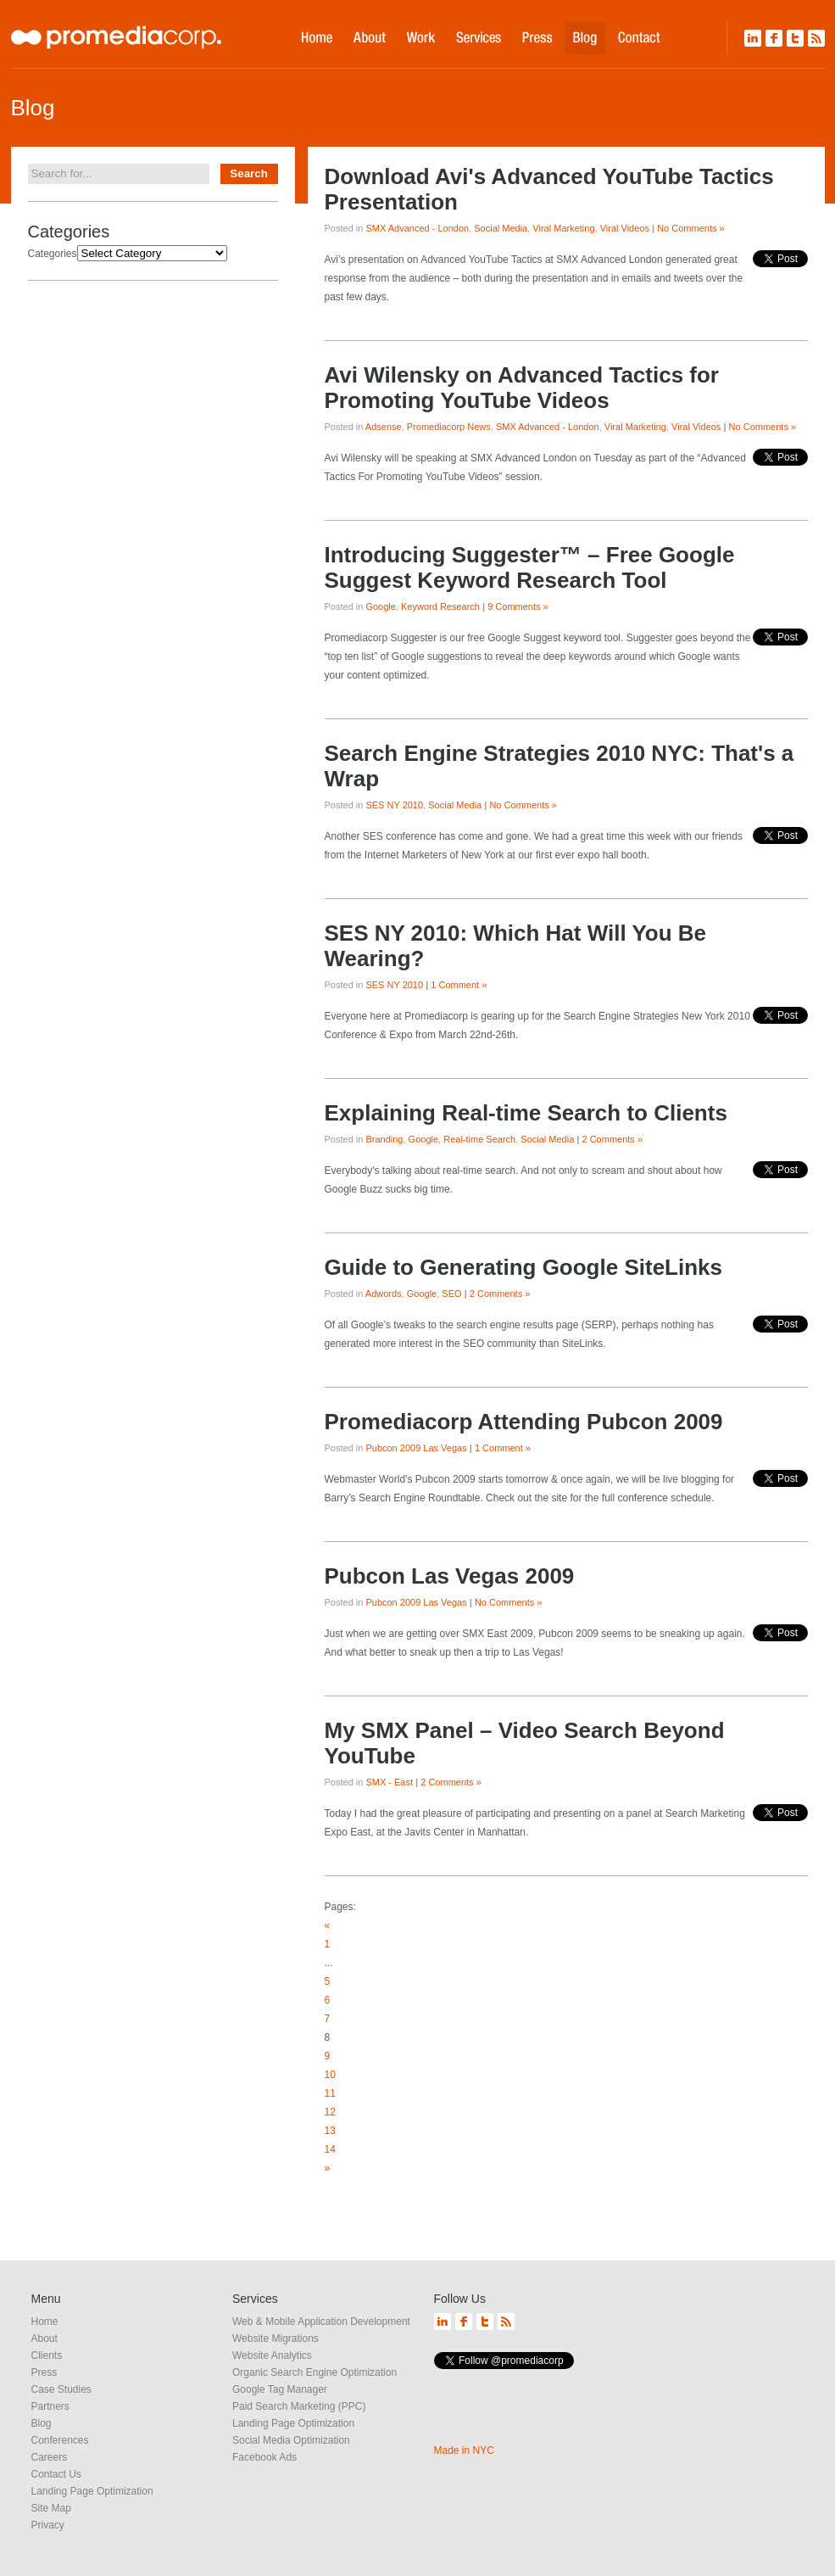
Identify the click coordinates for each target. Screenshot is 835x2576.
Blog (41, 2423)
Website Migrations (275, 2338)
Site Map (51, 2508)
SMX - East (389, 1782)
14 (330, 2149)
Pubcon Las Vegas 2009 (450, 1576)
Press (44, 2372)
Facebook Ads (264, 2457)
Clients (47, 2355)
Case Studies (61, 2389)
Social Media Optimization (291, 2440)
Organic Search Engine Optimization (314, 2372)
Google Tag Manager (279, 2389)
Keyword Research (440, 606)
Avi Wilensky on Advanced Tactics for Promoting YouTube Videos (522, 387)
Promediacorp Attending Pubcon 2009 (524, 1421)
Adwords (383, 1293)
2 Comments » (612, 1139)
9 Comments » (517, 606)
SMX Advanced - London (417, 228)
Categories (52, 254)
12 (330, 2112)
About (44, 2338)
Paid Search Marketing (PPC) (298, 2406)
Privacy (47, 2525)
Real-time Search (479, 1139)
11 (330, 2093)
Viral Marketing (563, 228)
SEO (451, 1293)
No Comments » (690, 228)
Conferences (60, 2440)
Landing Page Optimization (92, 2491)
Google (380, 606)
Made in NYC (464, 2450)
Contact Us (56, 2474)
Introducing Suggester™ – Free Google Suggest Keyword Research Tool (530, 567)
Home (44, 2321)
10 (330, 2075)
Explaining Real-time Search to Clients (526, 1113)
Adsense (383, 427)
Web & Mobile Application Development (321, 2321)
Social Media (500, 228)
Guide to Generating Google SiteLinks (524, 1267)
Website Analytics (272, 2355)
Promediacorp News (449, 427)
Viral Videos (624, 228)
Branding (384, 1139)
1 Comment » (459, 985)
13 (330, 2131)
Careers (49, 2457)
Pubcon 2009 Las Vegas (415, 1448)
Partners (50, 2406)
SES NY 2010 (394, 805)
